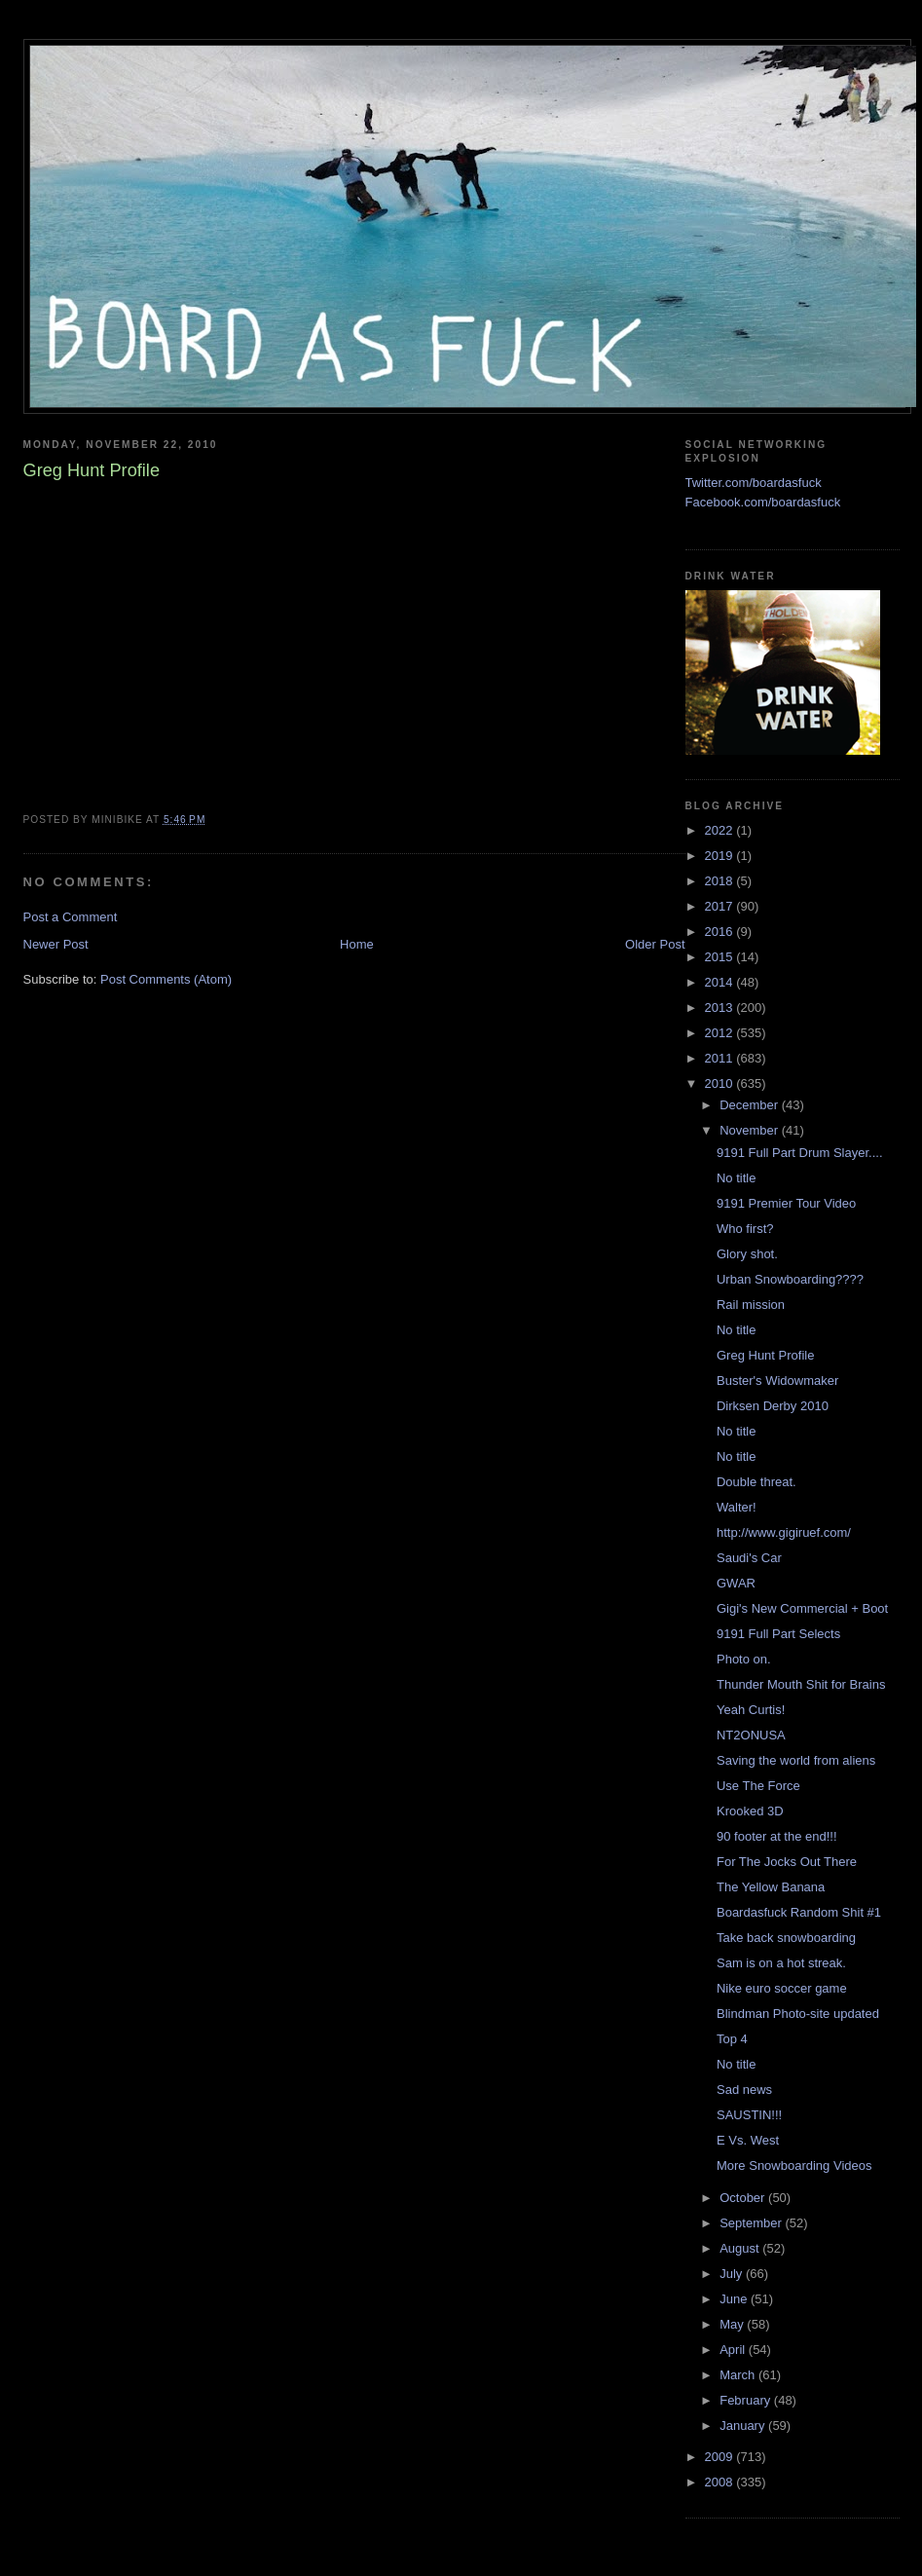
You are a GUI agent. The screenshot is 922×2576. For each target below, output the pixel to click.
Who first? (745, 1228)
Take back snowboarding (786, 1937)
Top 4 (732, 2039)
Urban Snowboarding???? (790, 1279)
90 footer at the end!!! (777, 1836)
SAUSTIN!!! (749, 2115)
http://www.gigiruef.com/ (784, 1532)
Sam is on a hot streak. (781, 1963)
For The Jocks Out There (787, 1861)
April (734, 2349)
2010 (721, 1083)
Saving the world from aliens (796, 1760)
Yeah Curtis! (751, 1709)
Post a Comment (70, 917)
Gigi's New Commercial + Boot (802, 1608)
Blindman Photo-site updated (798, 2013)
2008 (721, 2482)
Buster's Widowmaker (777, 1380)
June (735, 2299)
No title (736, 1178)
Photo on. (744, 1659)
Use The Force (758, 1785)
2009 (721, 2456)
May (733, 2324)
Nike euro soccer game (782, 1988)
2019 (721, 855)
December (750, 1105)
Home (357, 944)
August (740, 2248)
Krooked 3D (750, 1811)
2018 (721, 881)
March (738, 2375)
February (746, 2400)
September (752, 2223)
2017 (721, 906)
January (743, 2425)
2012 (721, 1033)
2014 (721, 982)
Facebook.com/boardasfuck (763, 502)
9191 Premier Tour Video (786, 1203)
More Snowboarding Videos (794, 2165)
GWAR (736, 1583)
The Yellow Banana (771, 1887)
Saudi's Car (749, 1557)
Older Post (654, 944)
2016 (721, 931)
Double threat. (756, 1482)
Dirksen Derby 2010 (773, 1406)
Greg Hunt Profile (765, 1355)
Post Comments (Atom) (166, 979)
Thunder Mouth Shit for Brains (801, 1684)
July (732, 2273)
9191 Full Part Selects (778, 1633)
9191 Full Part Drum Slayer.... (800, 1152)
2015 (721, 957)
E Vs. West (748, 2140)
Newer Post (56, 944)
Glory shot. (747, 1254)
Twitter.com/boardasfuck (753, 482)
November (750, 1130)
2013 (721, 1007)
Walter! (736, 1507)
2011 (721, 1058)
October (743, 2197)
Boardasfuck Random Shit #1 (799, 1912)
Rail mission (751, 1304)
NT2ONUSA (751, 1735)
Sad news (744, 2089)
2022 (721, 830)
